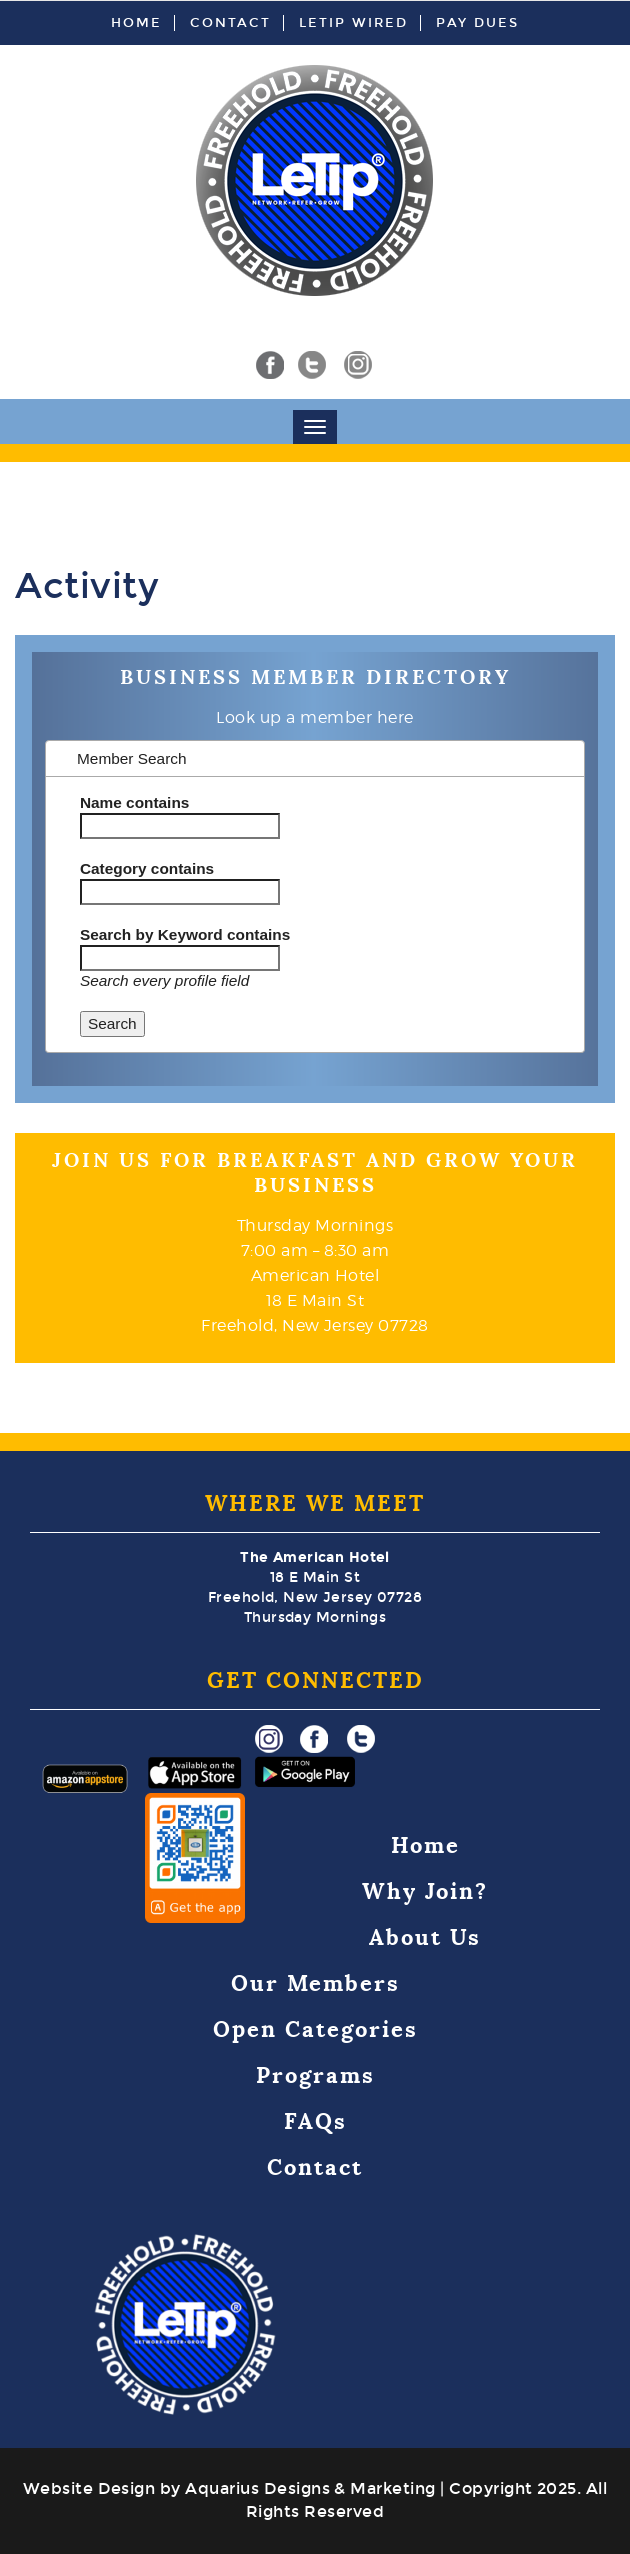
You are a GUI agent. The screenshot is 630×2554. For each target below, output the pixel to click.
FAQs (315, 2121)
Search (112, 1023)
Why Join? (425, 1891)
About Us (425, 1937)
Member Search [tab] (122, 758)
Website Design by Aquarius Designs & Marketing (229, 2488)
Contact (230, 23)
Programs (315, 2075)
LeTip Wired (353, 23)
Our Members (315, 1983)
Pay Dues (477, 23)
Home (136, 23)
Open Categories (315, 2029)
